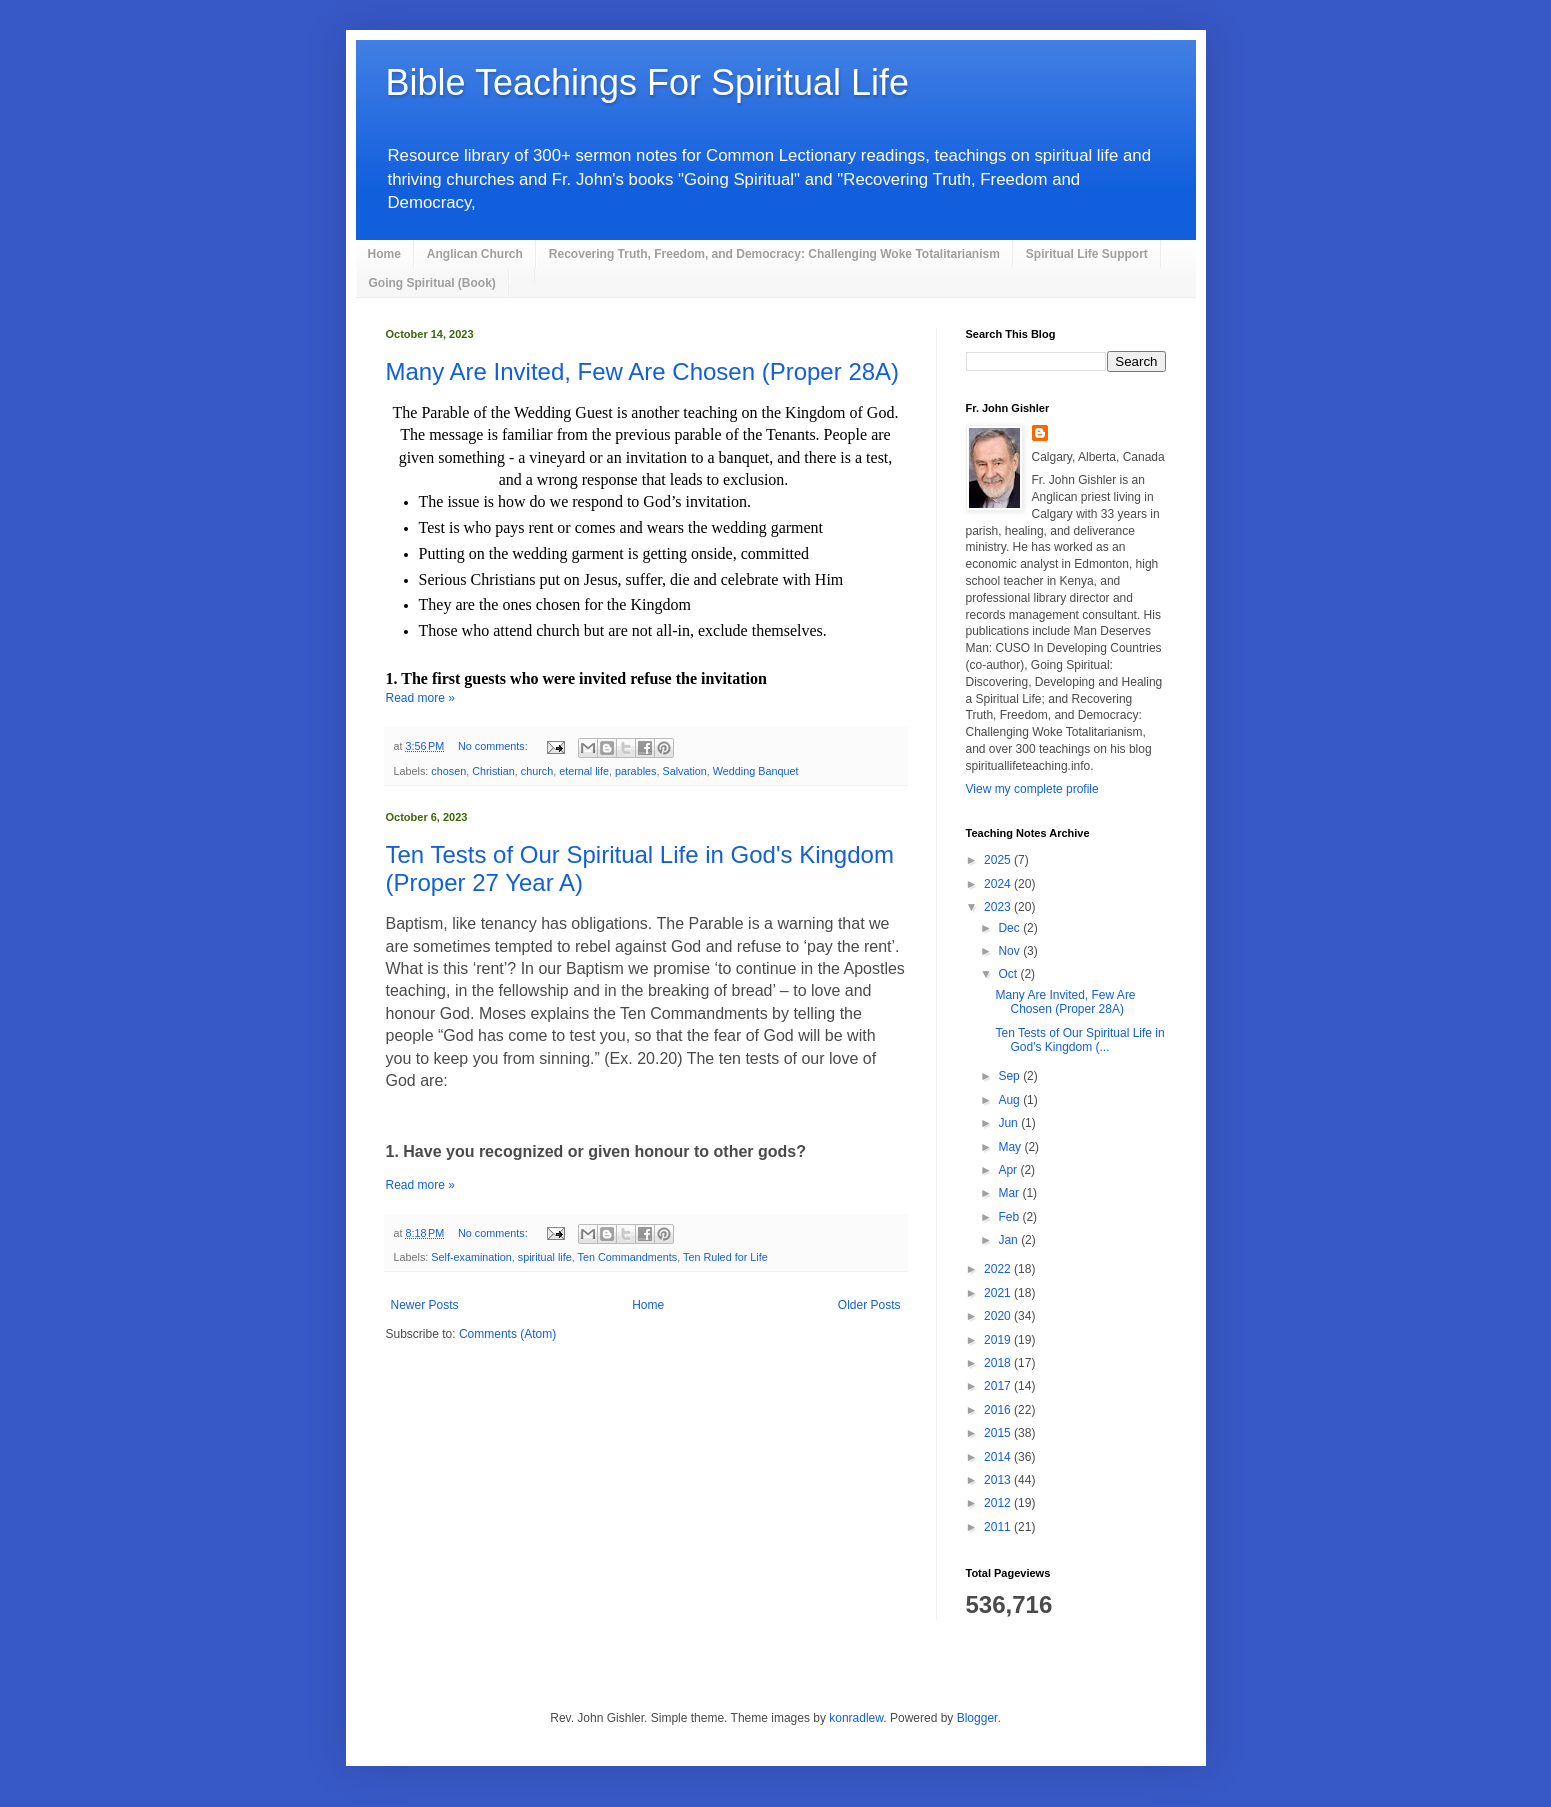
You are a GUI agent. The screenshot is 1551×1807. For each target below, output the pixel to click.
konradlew (856, 1718)
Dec (1010, 928)
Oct (1009, 974)
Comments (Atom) (507, 1334)
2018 (999, 1363)
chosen (448, 771)
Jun (1009, 1123)
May (1011, 1147)
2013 (999, 1480)
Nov (1010, 951)
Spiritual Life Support (1087, 254)
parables (635, 771)
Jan (1009, 1240)
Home (384, 254)
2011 (999, 1527)
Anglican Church (475, 254)
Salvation (684, 771)
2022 (999, 1269)
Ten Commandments (628, 1257)
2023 (999, 907)
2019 (999, 1340)
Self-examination (471, 1257)
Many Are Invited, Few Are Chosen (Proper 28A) (643, 371)
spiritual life (545, 1257)
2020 (999, 1316)
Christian (493, 771)
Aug (1010, 1100)
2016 (999, 1410)
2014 (999, 1457)
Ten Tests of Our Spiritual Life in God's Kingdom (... (1079, 1040)
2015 (999, 1433)
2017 (999, 1386)
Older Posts (869, 1305)
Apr (1009, 1170)
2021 (999, 1293)
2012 (999, 1503)
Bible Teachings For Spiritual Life (648, 82)
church (537, 771)
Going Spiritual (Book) (432, 283)
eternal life (584, 771)
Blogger (977, 1718)
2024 (999, 884)
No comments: (494, 746)
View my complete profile (1032, 789)
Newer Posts (425, 1305)
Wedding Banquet (756, 771)
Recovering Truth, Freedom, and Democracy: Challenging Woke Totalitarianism (774, 254)
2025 (999, 860)
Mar (1010, 1193)
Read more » (420, 698)
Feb (1010, 1217)
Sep (1010, 1076)
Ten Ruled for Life (725, 1257)
